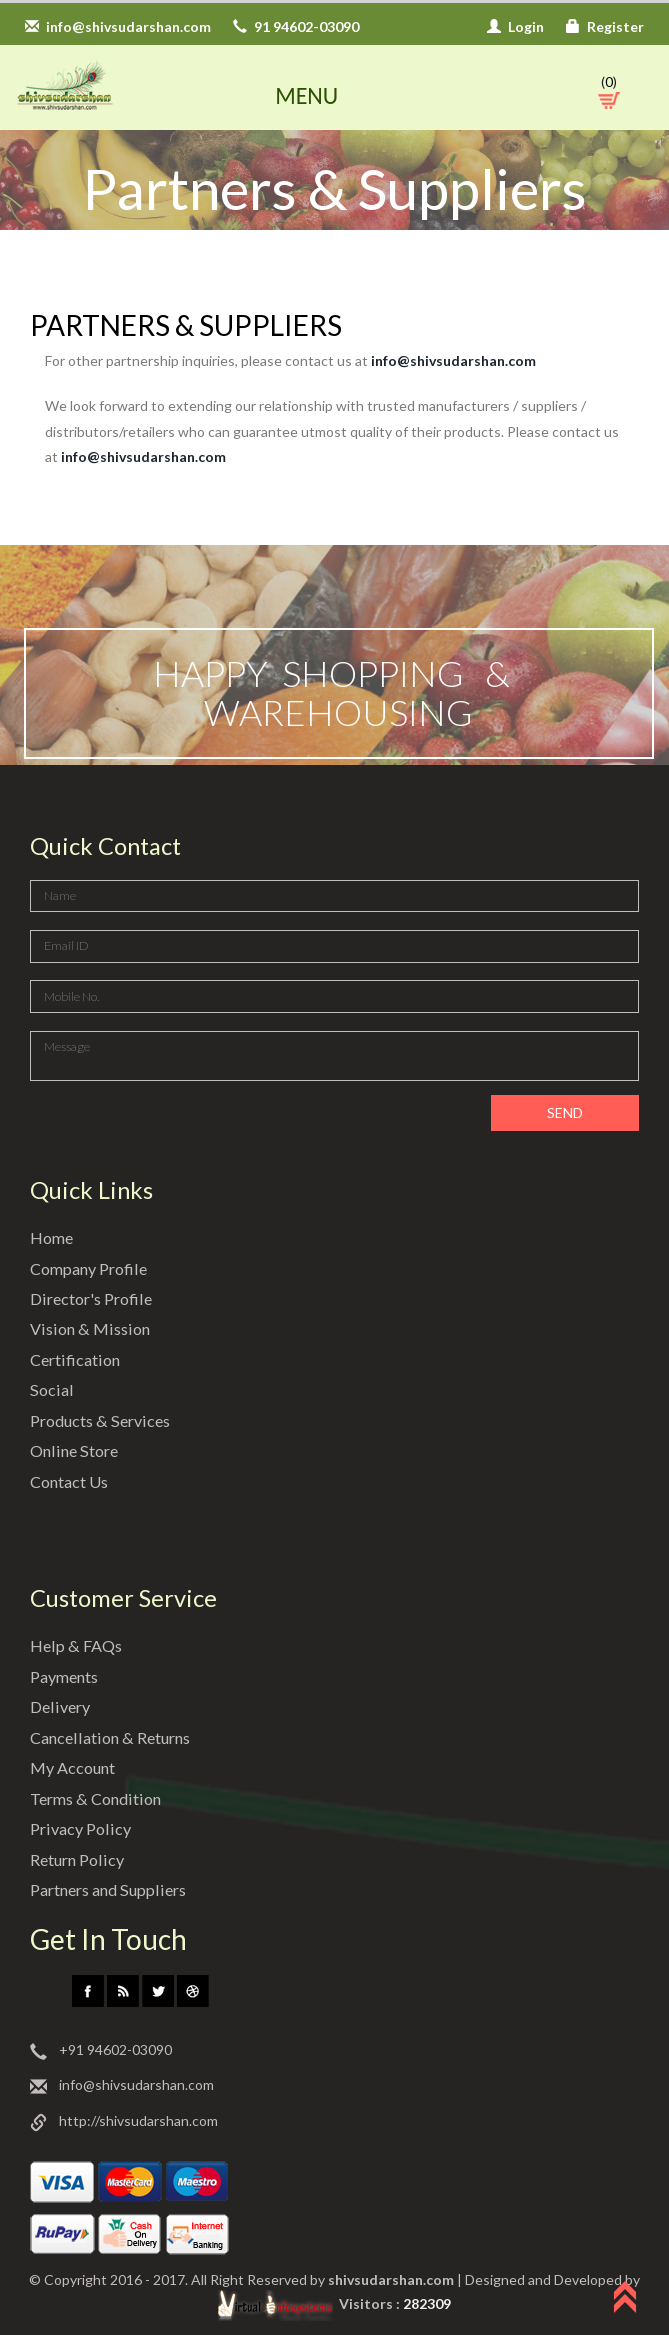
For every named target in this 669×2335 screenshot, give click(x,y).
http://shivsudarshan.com (124, 2121)
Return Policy (79, 1859)
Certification (77, 1359)
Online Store (76, 1450)
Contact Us (71, 1481)
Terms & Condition (98, 1798)
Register (605, 26)
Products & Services (103, 1420)
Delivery (60, 1706)
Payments (67, 1676)
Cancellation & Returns (114, 1737)
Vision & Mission (89, 1328)
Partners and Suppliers (112, 1889)
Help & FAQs (75, 1645)
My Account (73, 1767)
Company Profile (91, 1268)
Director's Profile (93, 1298)
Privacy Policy (81, 1828)
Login (515, 26)
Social (52, 1389)
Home (52, 1237)
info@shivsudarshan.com (118, 26)
